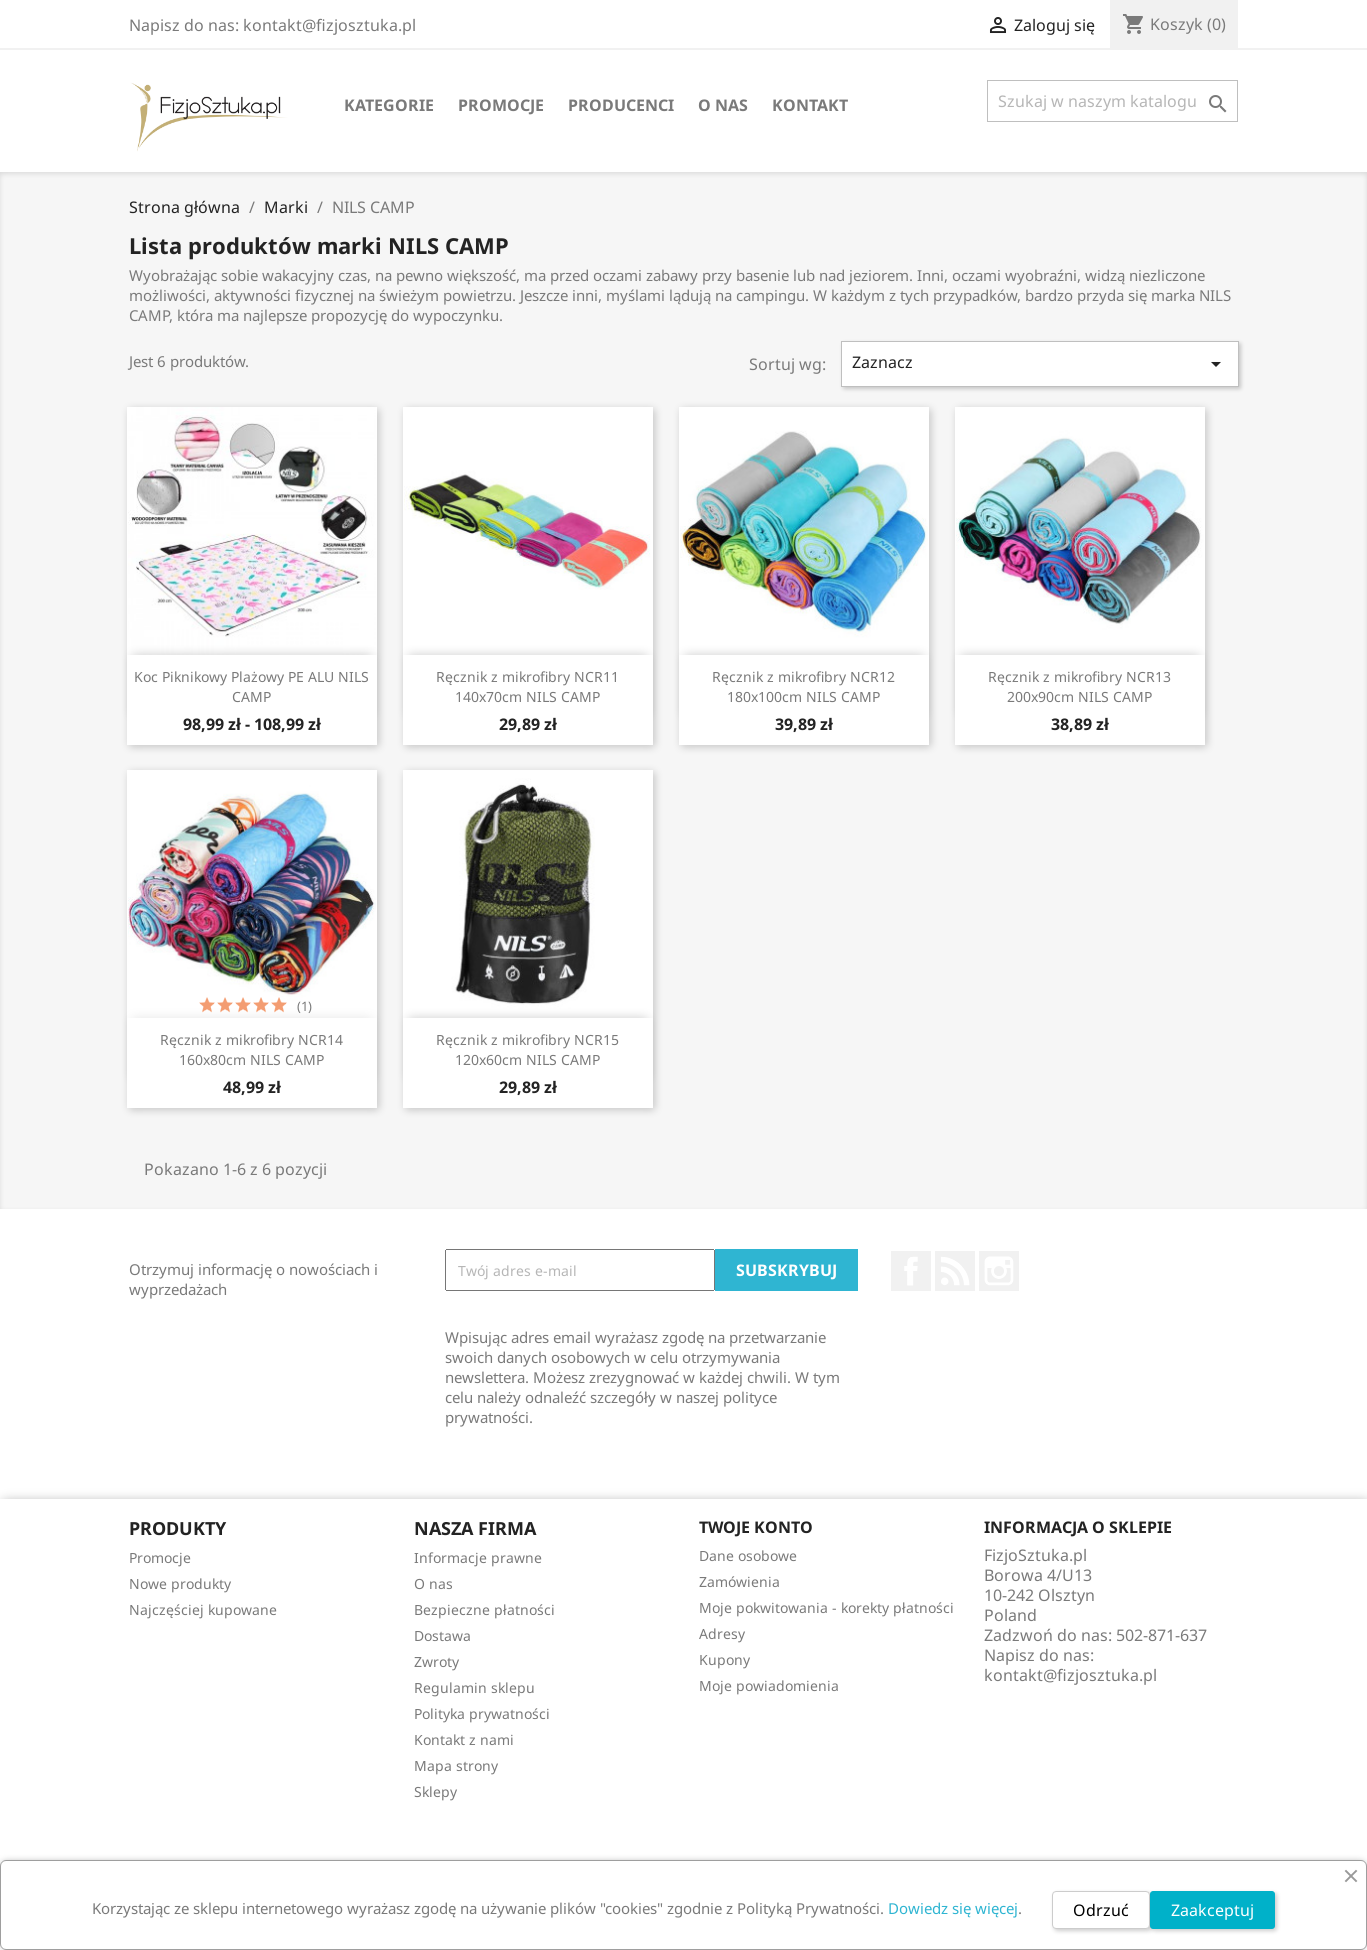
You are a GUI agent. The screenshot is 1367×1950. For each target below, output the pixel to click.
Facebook (911, 1271)
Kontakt (810, 105)
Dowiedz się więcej (953, 1908)
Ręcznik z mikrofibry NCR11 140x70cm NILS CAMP (527, 686)
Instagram (999, 1271)
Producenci (621, 105)
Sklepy (435, 1791)
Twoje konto (756, 1527)
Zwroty (436, 1661)
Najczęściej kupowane (203, 1609)
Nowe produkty (180, 1583)
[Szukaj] (1112, 101)
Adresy (722, 1633)
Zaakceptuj (1212, 1910)
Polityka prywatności (482, 1713)
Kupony (724, 1659)
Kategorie (389, 105)
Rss (955, 1271)
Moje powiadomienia (769, 1685)
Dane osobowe (748, 1555)
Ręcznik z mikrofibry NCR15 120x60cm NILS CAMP (527, 1049)
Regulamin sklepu (474, 1687)
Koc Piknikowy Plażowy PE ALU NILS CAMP (251, 686)
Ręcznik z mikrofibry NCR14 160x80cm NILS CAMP (251, 1049)
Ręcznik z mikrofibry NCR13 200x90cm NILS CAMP (1079, 686)
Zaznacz (1040, 363)
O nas (723, 105)
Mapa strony (456, 1765)
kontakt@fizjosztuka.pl (1070, 1675)
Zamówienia (739, 1581)
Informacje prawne (478, 1557)
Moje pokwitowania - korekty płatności (826, 1607)
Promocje (501, 105)
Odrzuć (1101, 1910)
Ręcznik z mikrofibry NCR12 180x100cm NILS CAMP (803, 686)
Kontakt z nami (464, 1739)
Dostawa (442, 1635)
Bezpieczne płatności (484, 1609)
